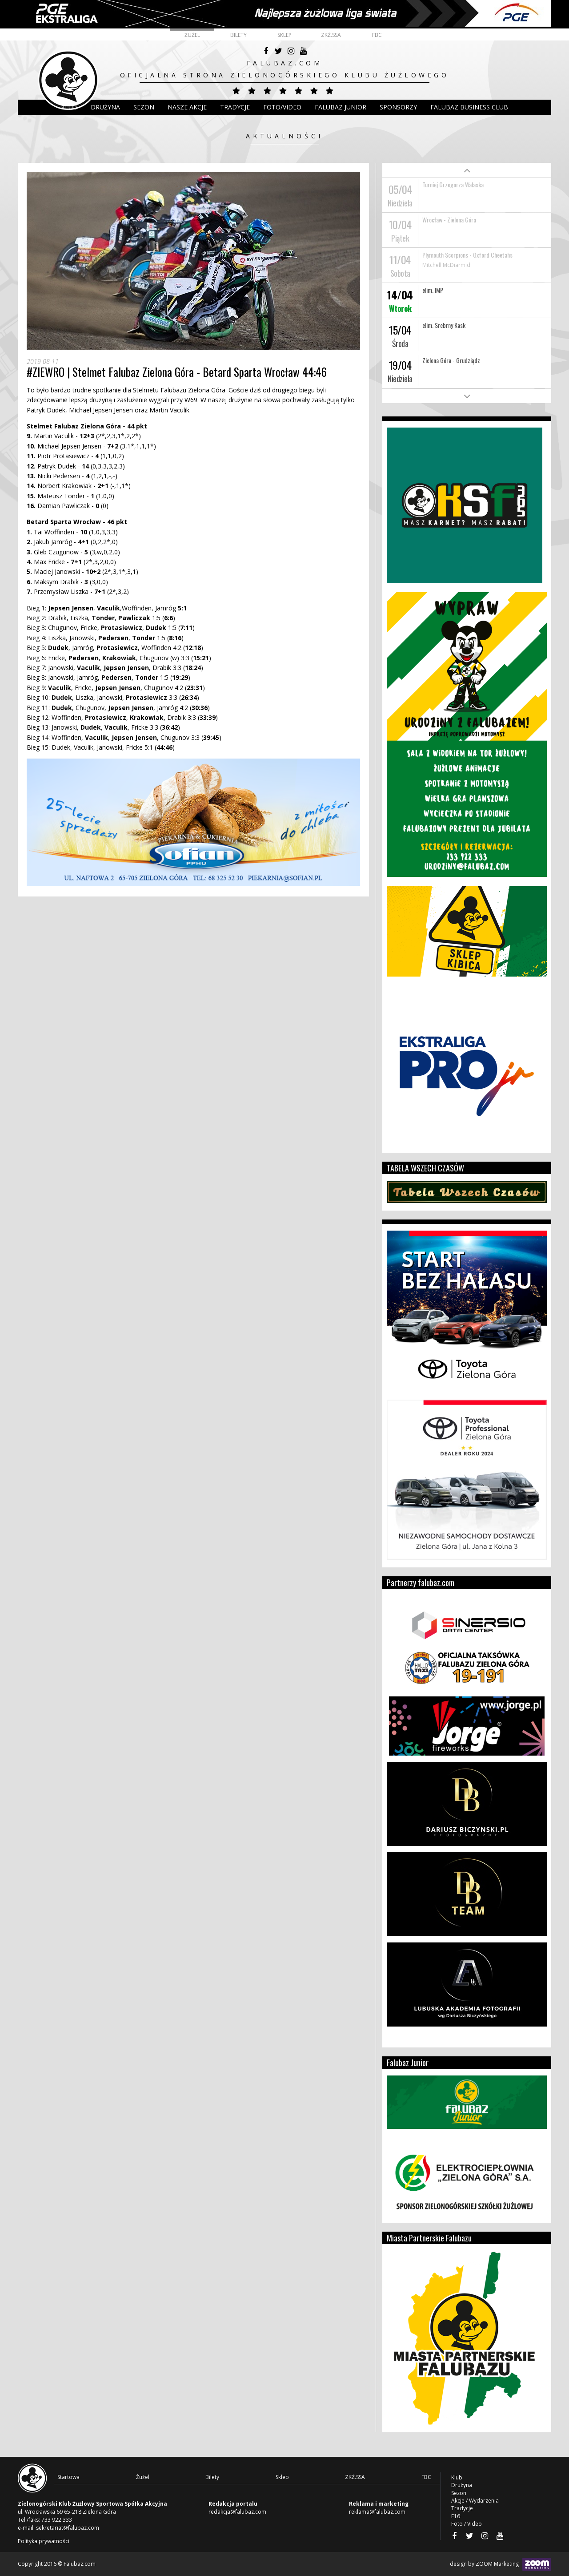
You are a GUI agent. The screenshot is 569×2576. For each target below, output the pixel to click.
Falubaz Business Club (469, 107)
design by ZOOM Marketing (500, 2564)
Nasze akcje (187, 107)
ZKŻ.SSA (331, 35)
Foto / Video (466, 2524)
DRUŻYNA (105, 107)
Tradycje (235, 107)
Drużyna (461, 2485)
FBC (377, 35)
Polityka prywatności (43, 2541)
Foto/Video (282, 107)
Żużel (192, 35)
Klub (69, 107)
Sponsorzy (398, 107)
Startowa (68, 2477)
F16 (455, 2516)
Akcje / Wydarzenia (475, 2500)
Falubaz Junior (340, 107)
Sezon (143, 107)
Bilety (238, 35)
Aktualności (284, 136)
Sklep (284, 35)
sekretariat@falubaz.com (67, 2528)
